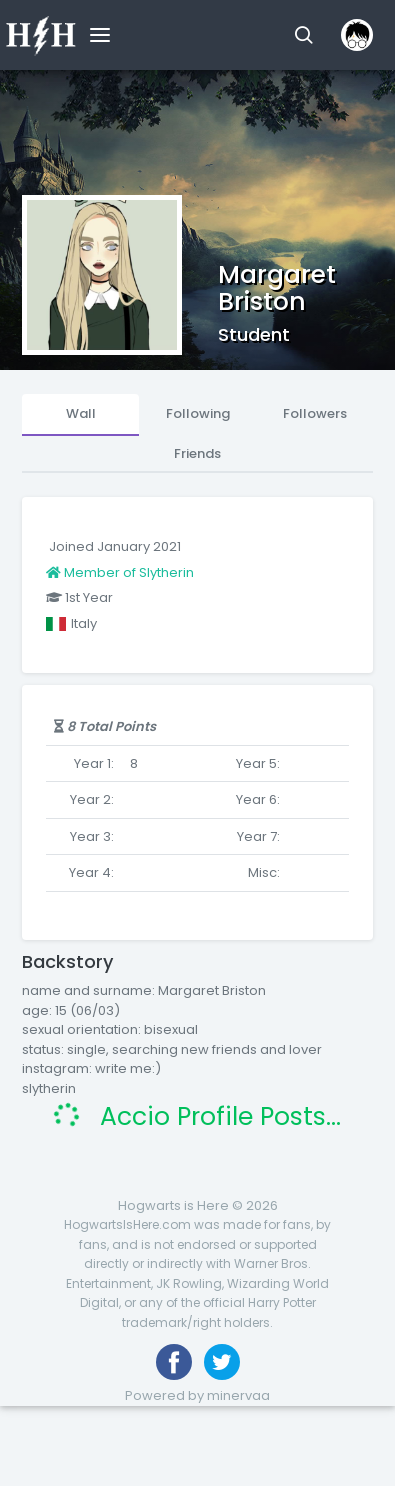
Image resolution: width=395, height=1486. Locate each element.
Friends (197, 453)
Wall (81, 413)
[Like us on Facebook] (174, 1362)
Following (198, 413)
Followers (315, 413)
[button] (303, 35)
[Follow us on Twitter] (222, 1362)
